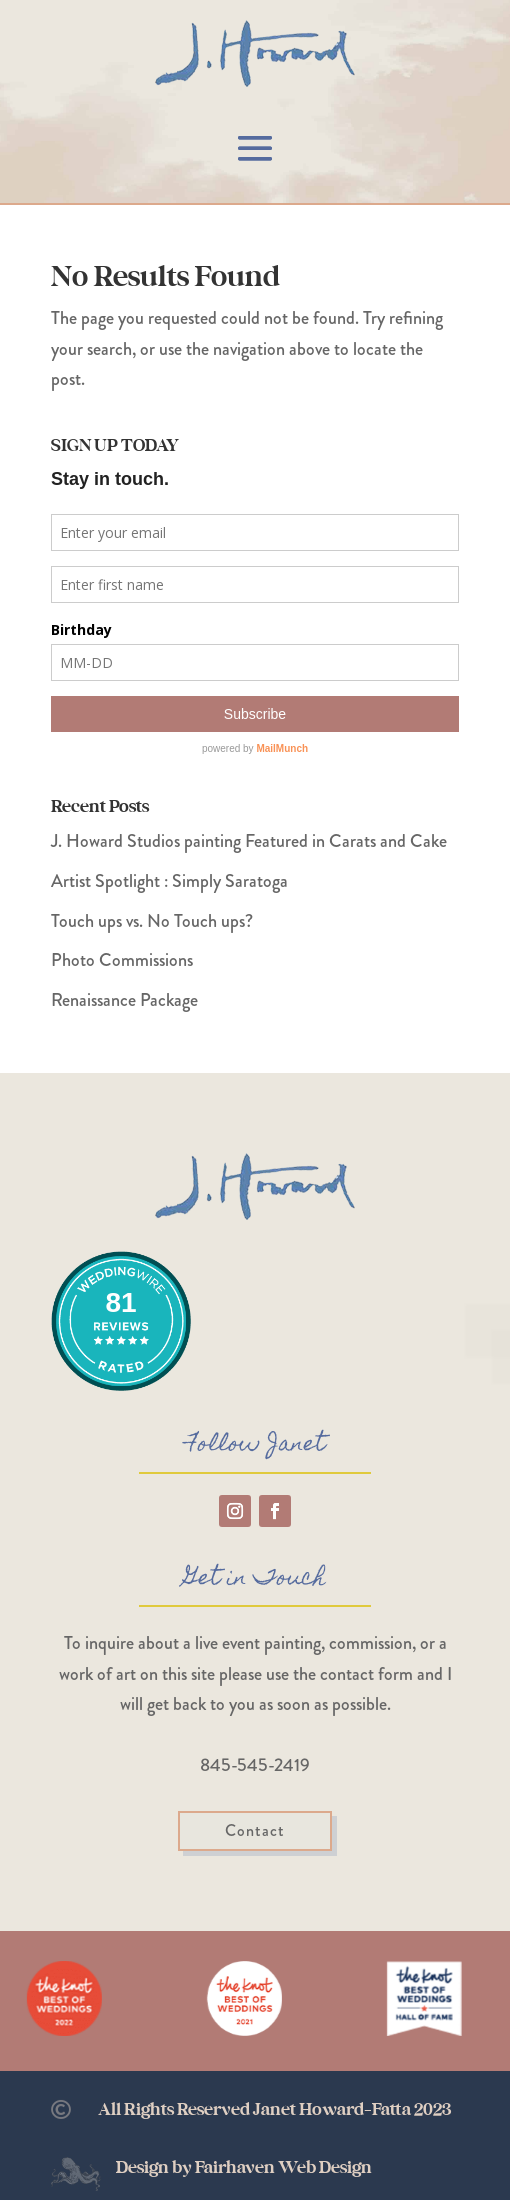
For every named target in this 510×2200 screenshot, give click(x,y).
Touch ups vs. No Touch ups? (152, 921)
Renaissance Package (124, 1000)
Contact (255, 1830)
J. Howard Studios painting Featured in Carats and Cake (249, 841)
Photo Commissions (122, 960)
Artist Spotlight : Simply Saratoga (169, 881)
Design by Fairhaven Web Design (244, 2168)
